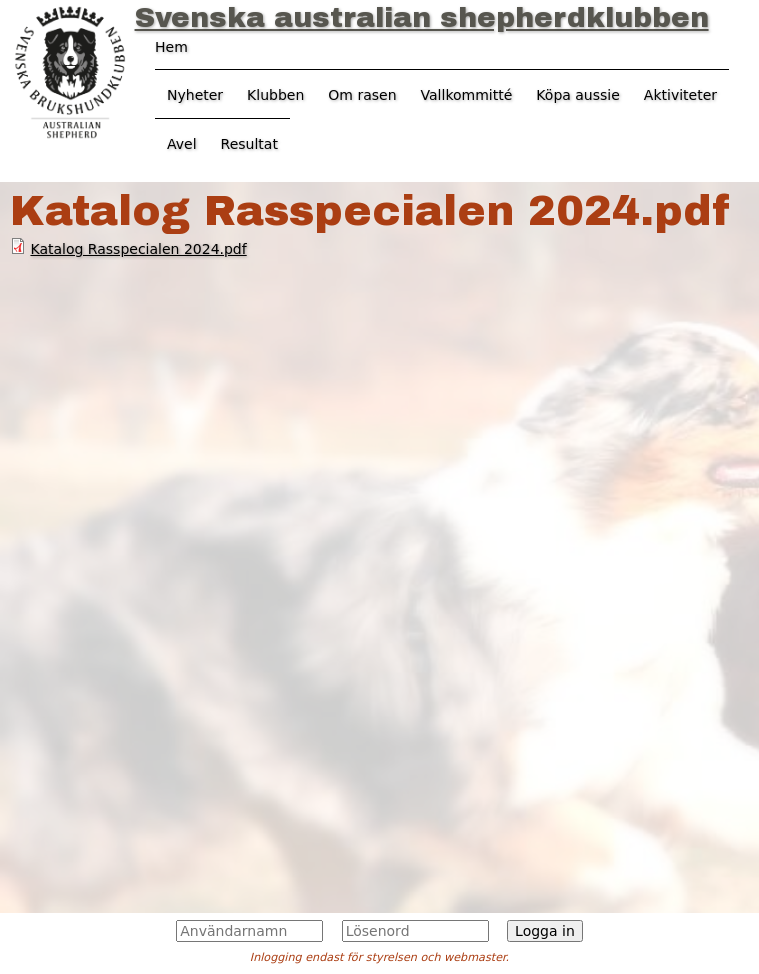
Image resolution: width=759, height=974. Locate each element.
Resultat (249, 144)
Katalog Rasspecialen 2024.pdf (138, 249)
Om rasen (362, 95)
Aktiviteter (680, 95)
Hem (171, 47)
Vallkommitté (467, 95)
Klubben (275, 95)
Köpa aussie (578, 95)
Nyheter (195, 95)
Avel (182, 144)
